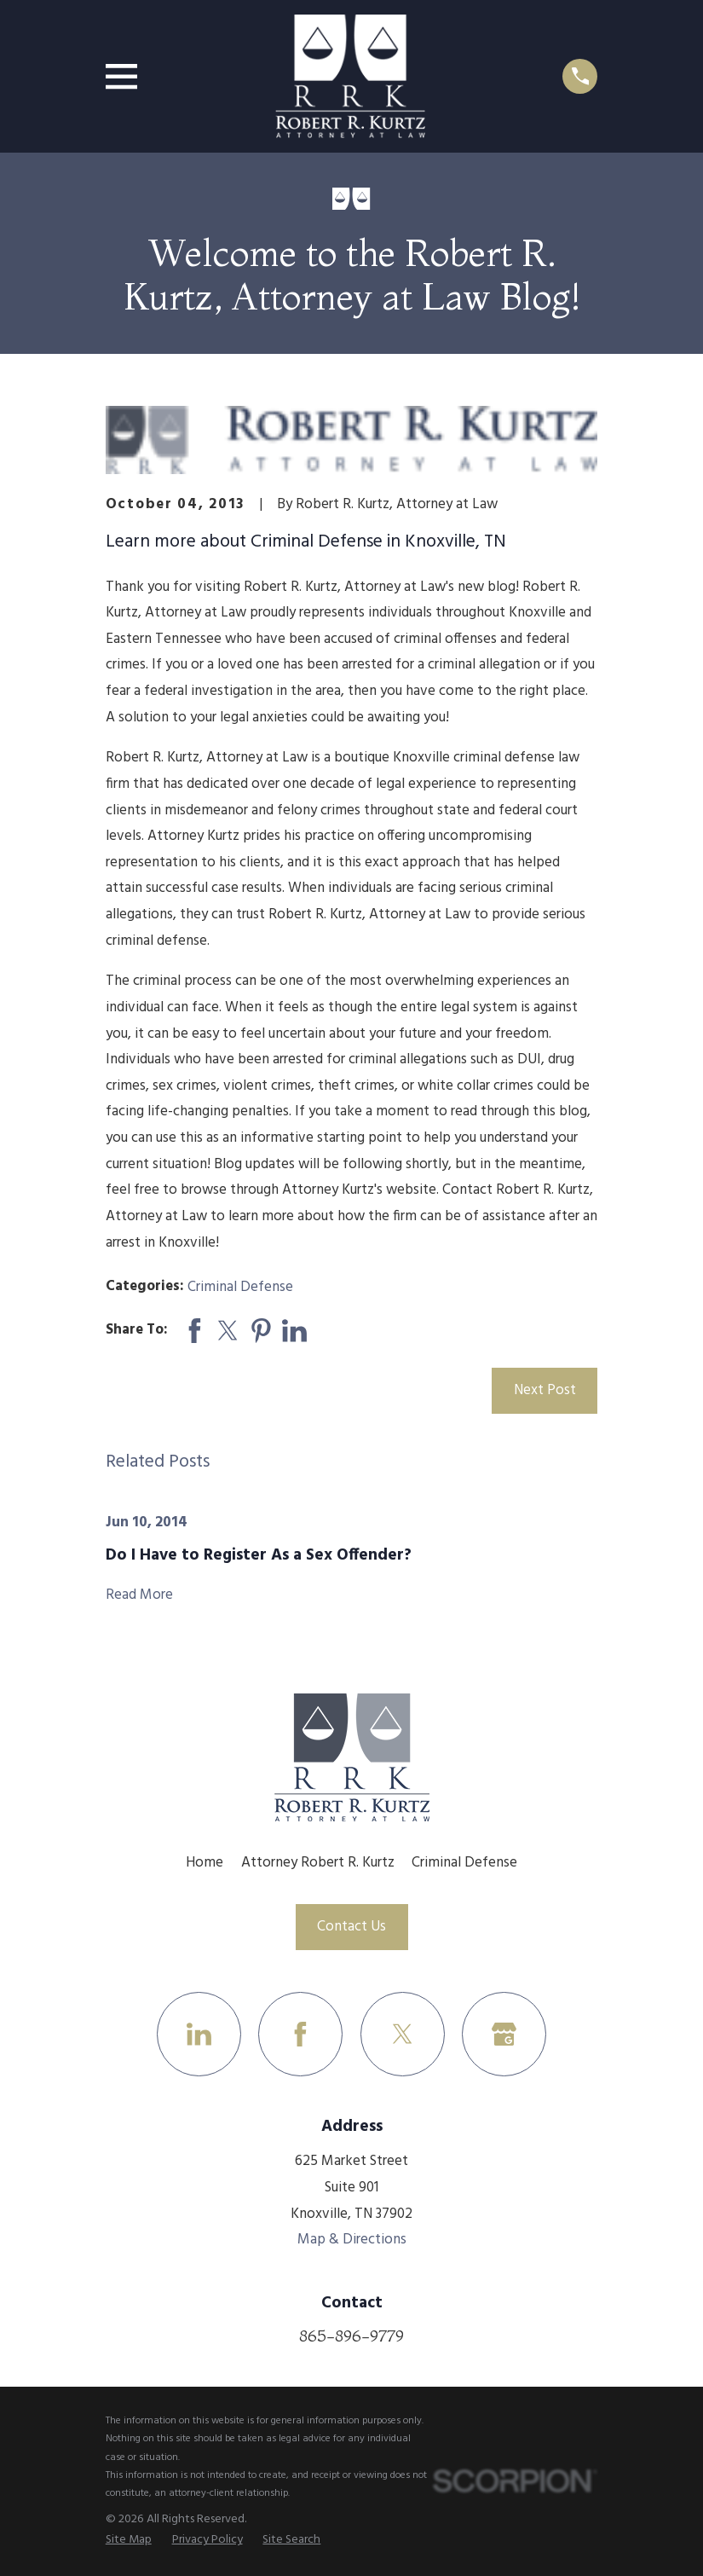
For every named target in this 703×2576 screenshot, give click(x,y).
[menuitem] (129, 2540)
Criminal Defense (240, 1287)
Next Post (545, 1390)
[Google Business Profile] (504, 2034)
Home (204, 1862)
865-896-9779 (351, 2335)
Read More (139, 1596)
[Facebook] (300, 2034)
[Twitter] (402, 2034)
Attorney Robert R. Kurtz (318, 1862)
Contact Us (351, 1926)
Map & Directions (351, 2239)
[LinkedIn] (199, 2034)
